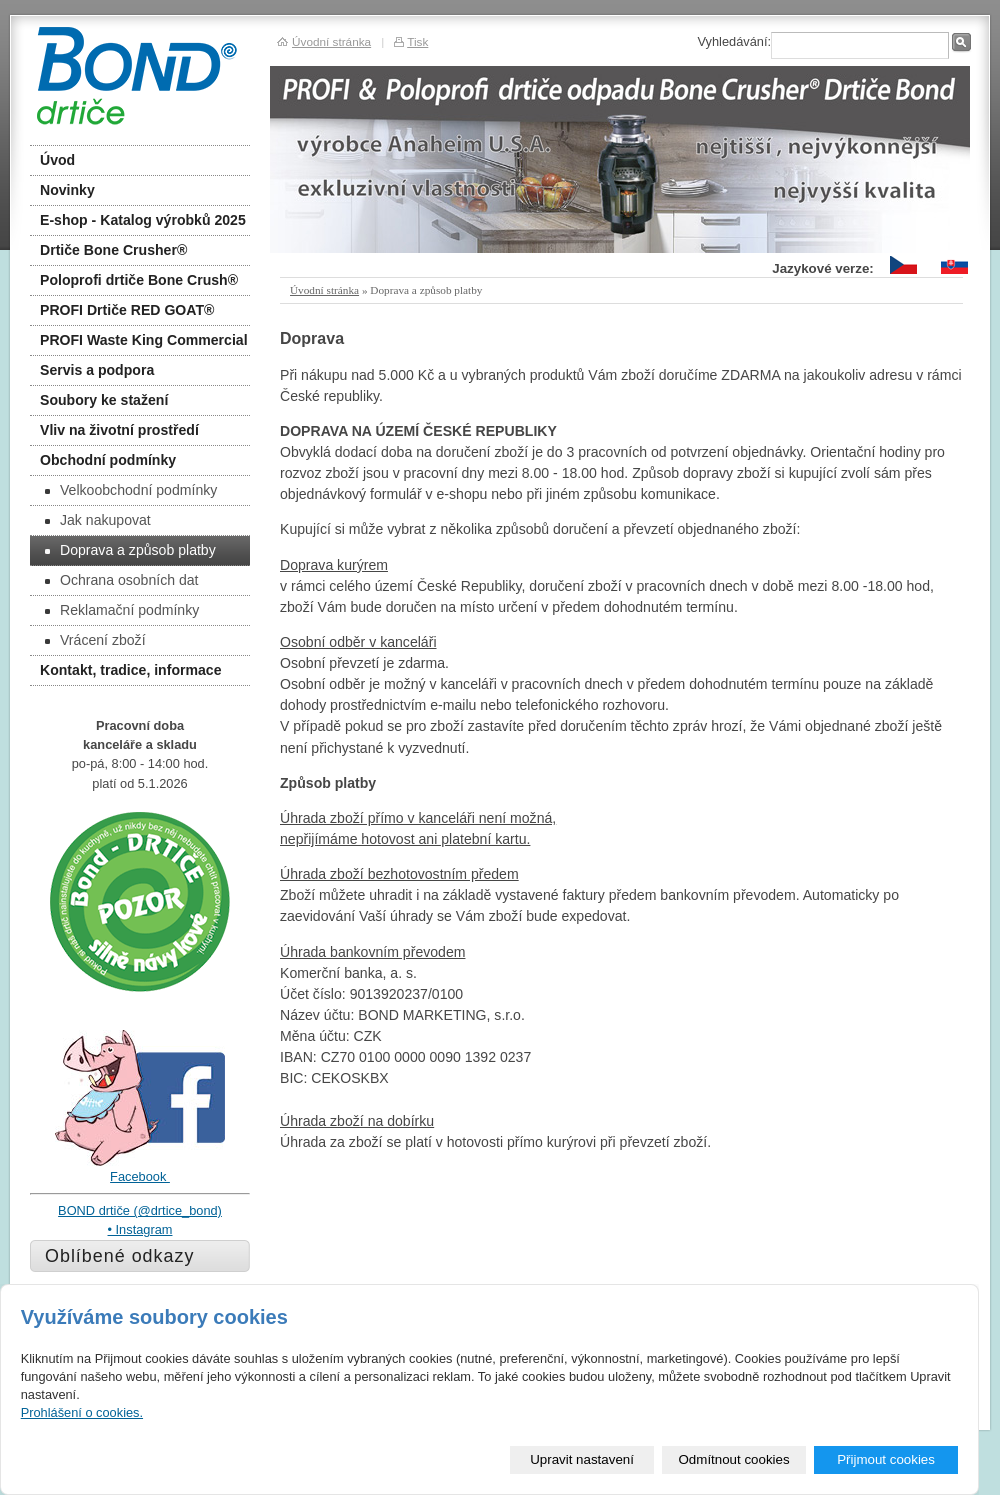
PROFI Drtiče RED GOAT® (127, 310)
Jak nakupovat (98, 520)
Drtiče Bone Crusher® (113, 250)
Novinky (67, 190)
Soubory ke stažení (104, 400)
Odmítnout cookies (734, 1459)
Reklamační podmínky (122, 610)
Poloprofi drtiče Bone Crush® (139, 280)
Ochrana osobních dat (122, 580)
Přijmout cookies (886, 1459)
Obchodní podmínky (108, 460)
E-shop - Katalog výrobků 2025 (143, 220)
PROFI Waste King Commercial (144, 340)
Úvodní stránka (324, 290)
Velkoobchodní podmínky (131, 490)
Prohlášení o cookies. (82, 1412)
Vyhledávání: (734, 41)
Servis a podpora (97, 370)
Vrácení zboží (95, 640)
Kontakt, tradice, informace (131, 670)
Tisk (417, 41)
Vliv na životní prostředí (119, 430)
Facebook (140, 1176)
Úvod (57, 160)
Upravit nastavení (582, 1459)
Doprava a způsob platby (130, 550)
